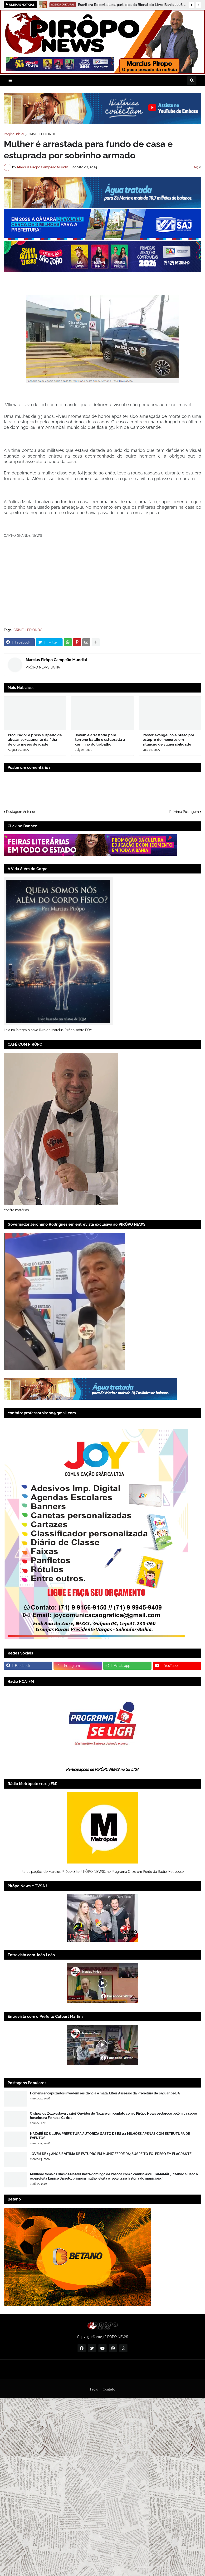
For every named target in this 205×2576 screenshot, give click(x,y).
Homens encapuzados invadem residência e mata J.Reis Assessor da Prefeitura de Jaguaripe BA (105, 2093)
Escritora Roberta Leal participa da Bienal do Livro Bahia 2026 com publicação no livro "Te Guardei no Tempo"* (132, 5)
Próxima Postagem (184, 812)
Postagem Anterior (20, 812)
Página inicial (14, 134)
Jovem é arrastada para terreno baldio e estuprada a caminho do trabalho (100, 739)
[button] (191, 5)
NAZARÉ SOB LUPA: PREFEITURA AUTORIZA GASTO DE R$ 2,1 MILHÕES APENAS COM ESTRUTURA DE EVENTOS (110, 2136)
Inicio (94, 2389)
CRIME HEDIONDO (42, 134)
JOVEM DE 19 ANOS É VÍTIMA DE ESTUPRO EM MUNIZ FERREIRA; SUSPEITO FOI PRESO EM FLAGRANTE (110, 2154)
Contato (109, 2389)
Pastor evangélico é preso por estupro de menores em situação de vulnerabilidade (168, 739)
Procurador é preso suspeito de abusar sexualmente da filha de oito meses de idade (35, 739)
